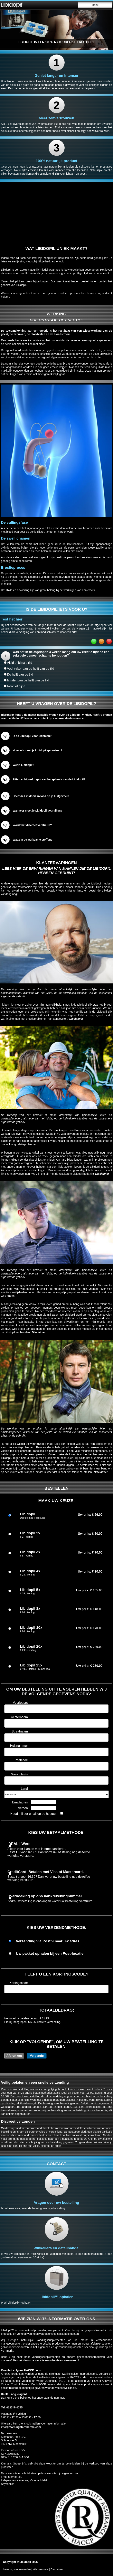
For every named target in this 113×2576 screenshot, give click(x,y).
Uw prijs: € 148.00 (89, 1609)
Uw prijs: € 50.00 (90, 1533)
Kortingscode (19, 1983)
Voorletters (20, 1702)
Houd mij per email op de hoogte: (33, 1813)
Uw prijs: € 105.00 (89, 1590)
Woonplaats (19, 1774)
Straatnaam (20, 1731)
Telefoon (22, 1808)
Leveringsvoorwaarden (17, 2569)
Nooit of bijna (16, 686)
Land (24, 1788)
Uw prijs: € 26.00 (90, 1514)
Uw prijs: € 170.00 (89, 1628)
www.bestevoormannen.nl (62, 2360)
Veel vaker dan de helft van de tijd (30, 668)
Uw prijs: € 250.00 (89, 1665)
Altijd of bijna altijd (19, 662)
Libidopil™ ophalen (57, 2297)
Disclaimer (76, 1018)
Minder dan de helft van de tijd (28, 680)
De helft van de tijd (20, 674)
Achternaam (19, 1717)
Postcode (21, 1760)
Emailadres (20, 1802)
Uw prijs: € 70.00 (90, 1552)
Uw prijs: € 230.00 (89, 1647)
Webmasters (40, 2569)
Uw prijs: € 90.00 (90, 1571)
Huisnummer (19, 1745)
